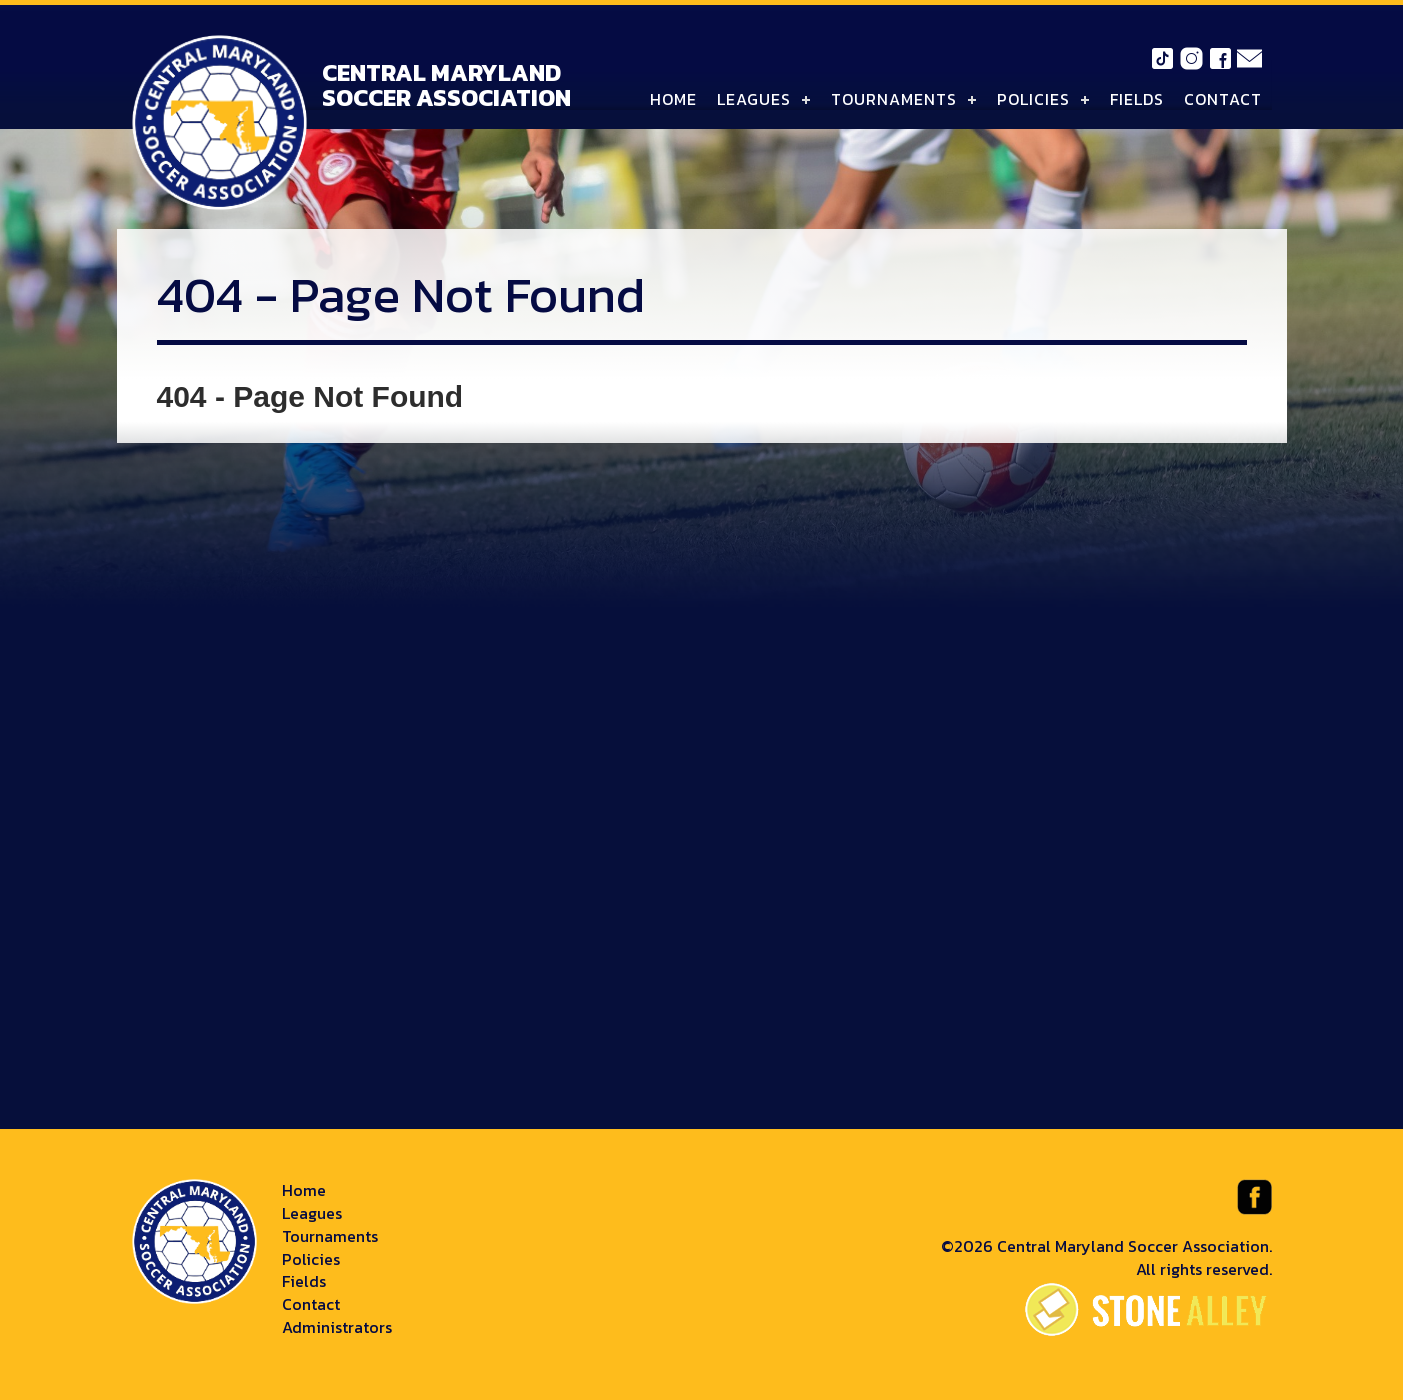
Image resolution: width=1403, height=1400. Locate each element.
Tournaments (894, 99)
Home (673, 99)
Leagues (754, 99)
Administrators (337, 1327)
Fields (1137, 99)
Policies (1033, 99)
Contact (1223, 99)
